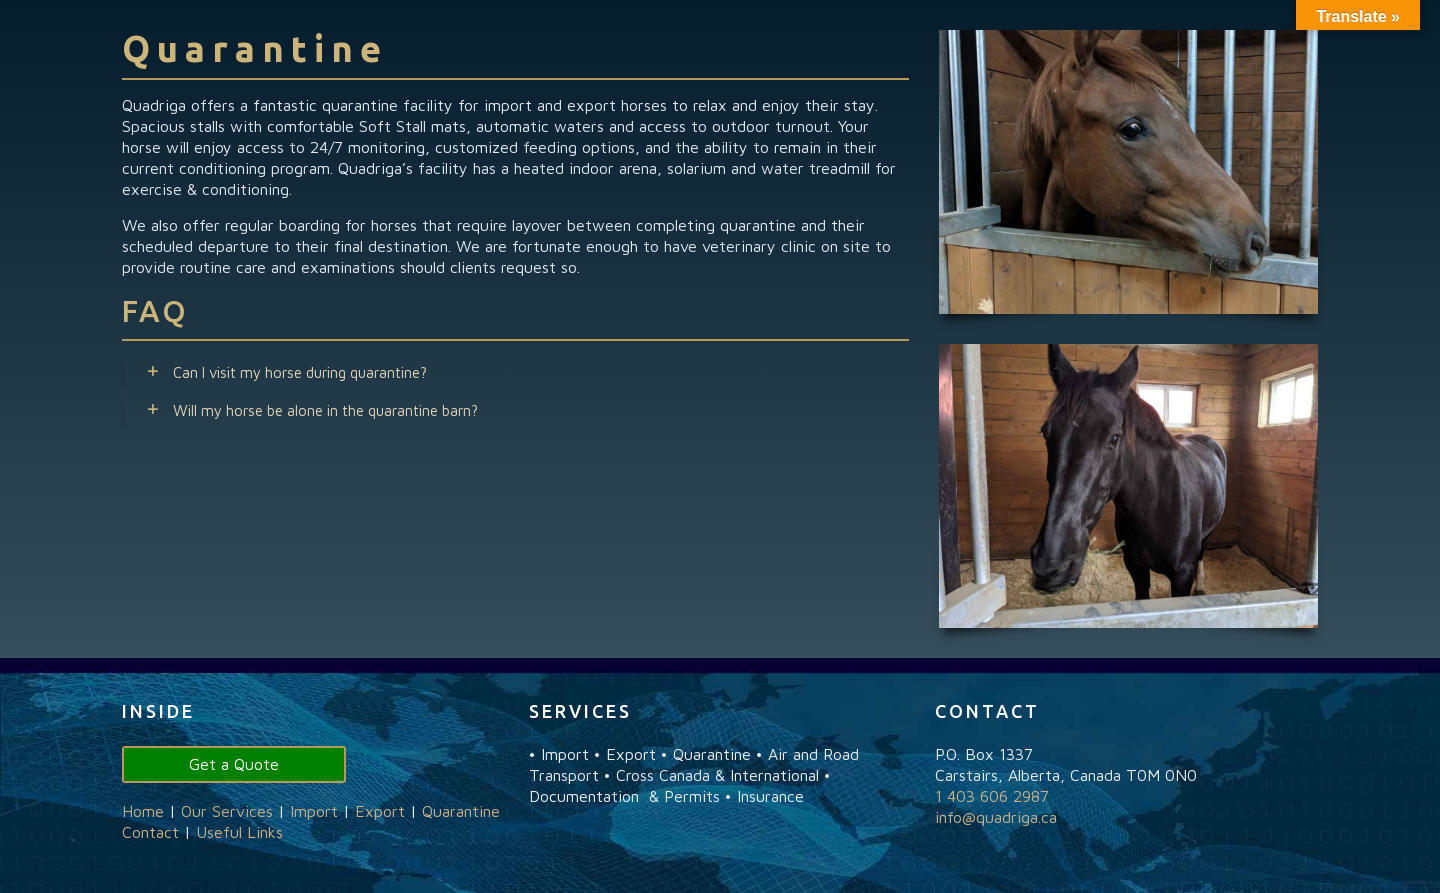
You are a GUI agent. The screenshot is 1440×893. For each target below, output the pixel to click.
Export (380, 811)
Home (143, 811)
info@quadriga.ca (996, 817)
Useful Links (239, 832)
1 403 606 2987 (992, 796)
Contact (150, 832)
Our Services (227, 811)
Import (314, 811)
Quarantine (461, 811)
